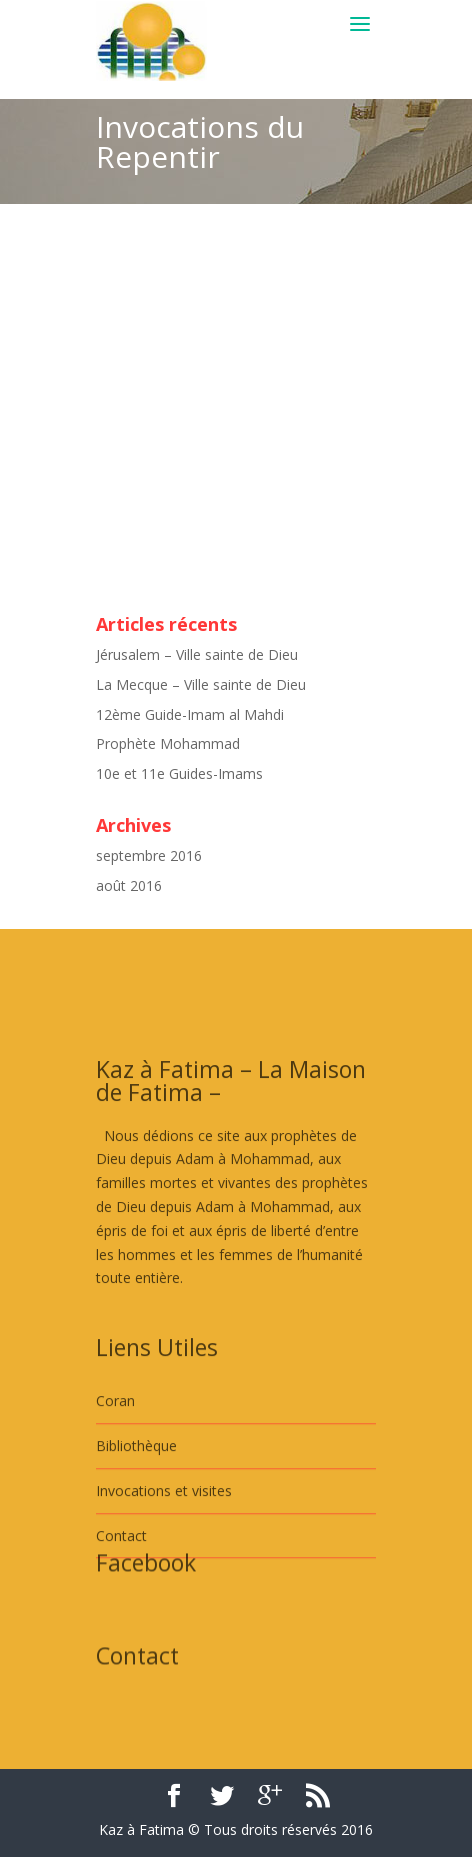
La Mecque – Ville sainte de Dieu (201, 684)
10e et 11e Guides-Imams (179, 773)
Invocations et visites (164, 1538)
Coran (115, 1449)
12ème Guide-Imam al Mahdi (190, 714)
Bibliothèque (136, 1493)
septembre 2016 (149, 855)
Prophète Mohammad (168, 743)
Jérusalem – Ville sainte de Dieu (197, 654)
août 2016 (129, 885)
